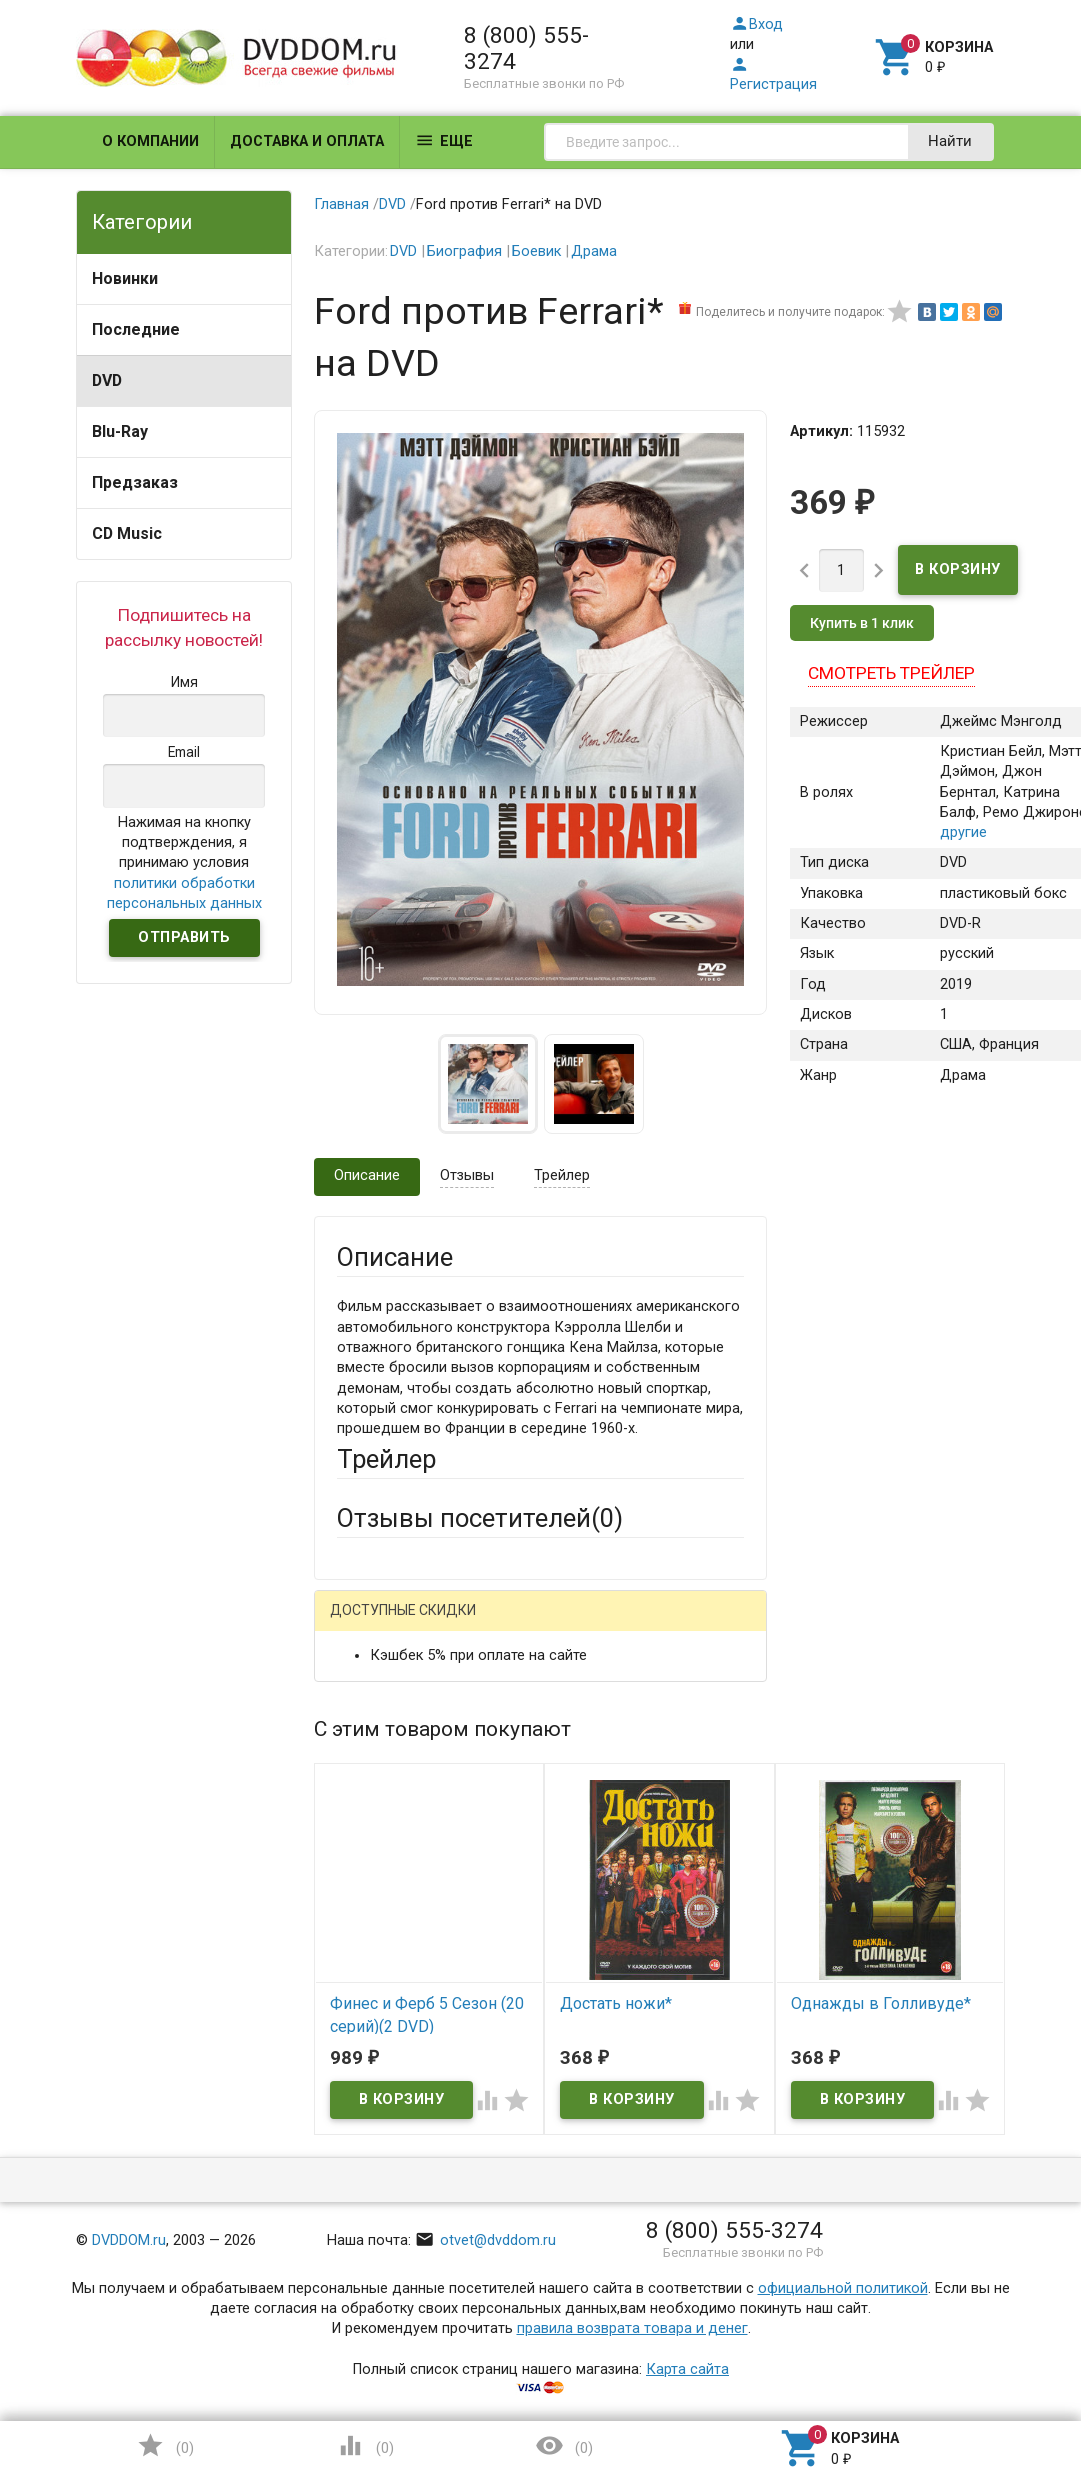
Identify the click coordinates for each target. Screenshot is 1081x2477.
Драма (594, 251)
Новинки (125, 278)
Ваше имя (370, 1726)
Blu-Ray (120, 431)
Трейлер (562, 1175)
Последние (136, 329)
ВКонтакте (586, 1625)
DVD (107, 380)
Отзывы (467, 1175)
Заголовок (373, 1894)
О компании (150, 141)
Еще (444, 140)
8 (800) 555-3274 (526, 48)
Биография (464, 251)
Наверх (997, 2380)
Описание (367, 1175)
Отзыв (358, 2002)
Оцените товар (387, 1968)
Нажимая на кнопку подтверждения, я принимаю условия (184, 863)
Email (354, 1800)
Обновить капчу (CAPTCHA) (588, 2302)
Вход (756, 24)
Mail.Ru (465, 1625)
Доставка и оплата (307, 141)
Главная (341, 204)
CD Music (127, 533)
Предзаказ (135, 482)
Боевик (536, 251)
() (165, 2445)
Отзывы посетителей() (480, 1518)
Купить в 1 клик (862, 623)
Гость (363, 1622)
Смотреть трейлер (891, 673)
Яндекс (400, 1657)
